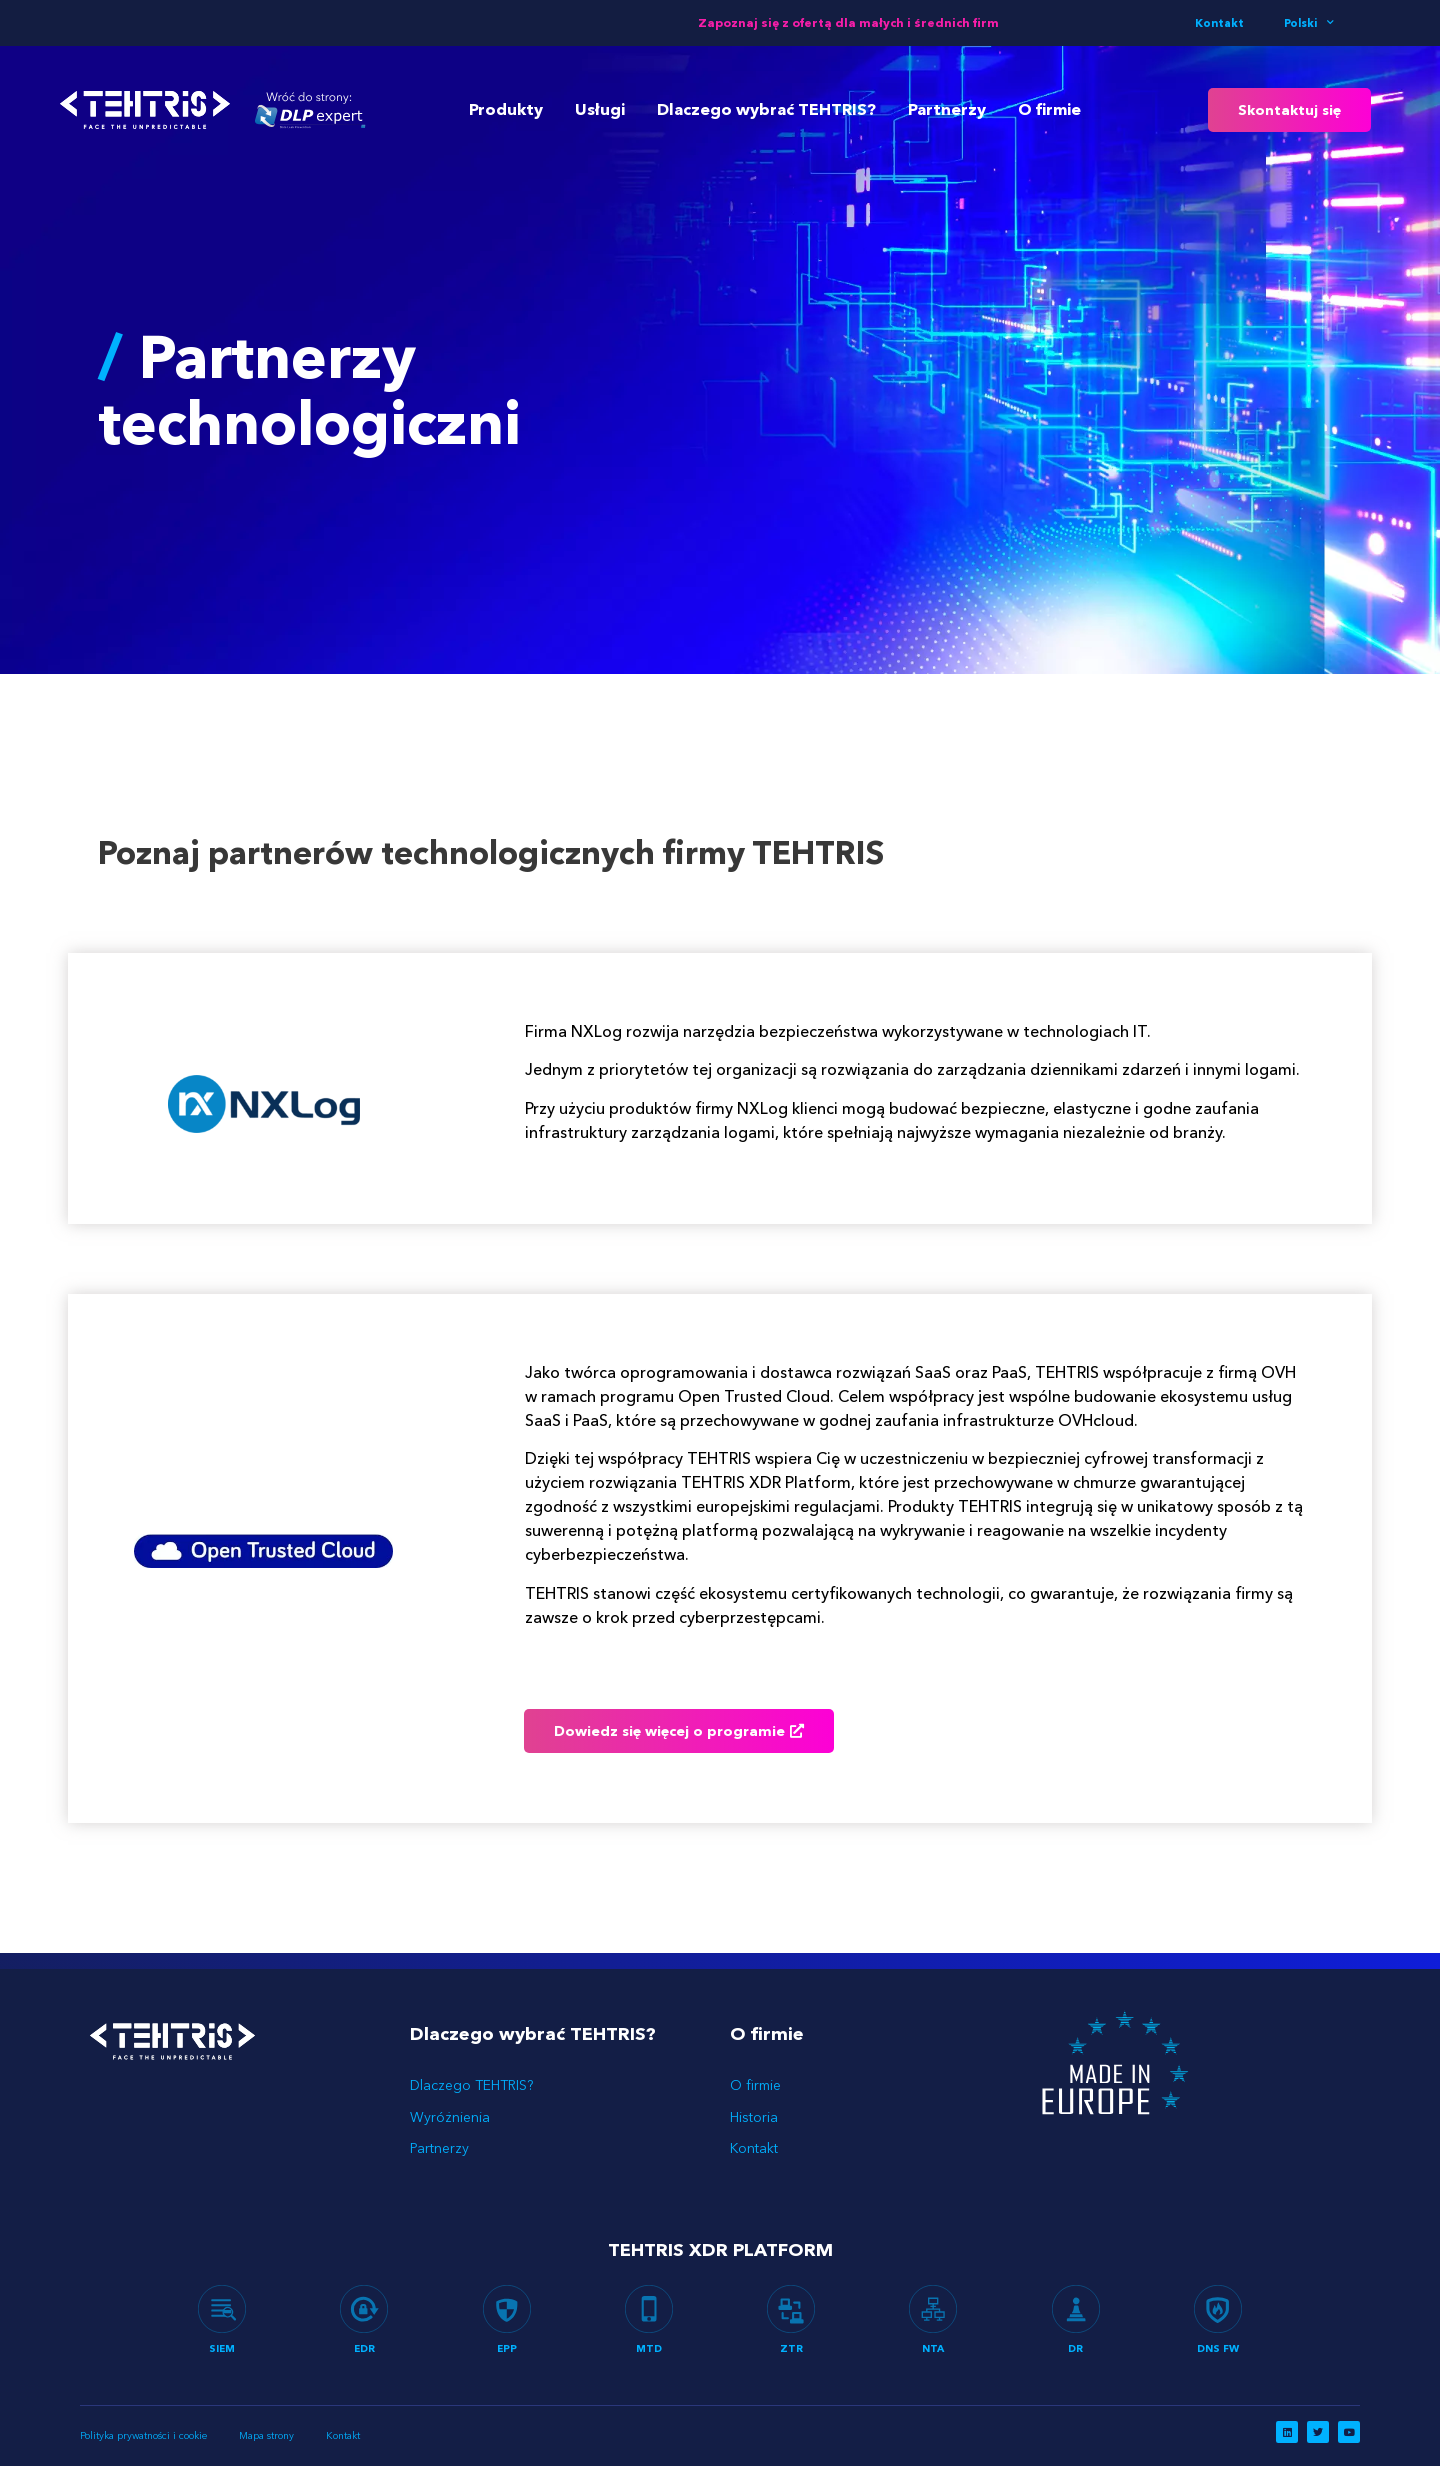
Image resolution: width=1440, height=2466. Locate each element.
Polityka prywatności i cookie (143, 2435)
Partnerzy (947, 109)
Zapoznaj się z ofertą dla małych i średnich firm (848, 22)
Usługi (600, 109)
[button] (1289, 110)
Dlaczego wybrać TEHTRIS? (766, 109)
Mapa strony (264, 2435)
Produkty (506, 109)
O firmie (1049, 109)
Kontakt (1219, 23)
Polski (1309, 23)
